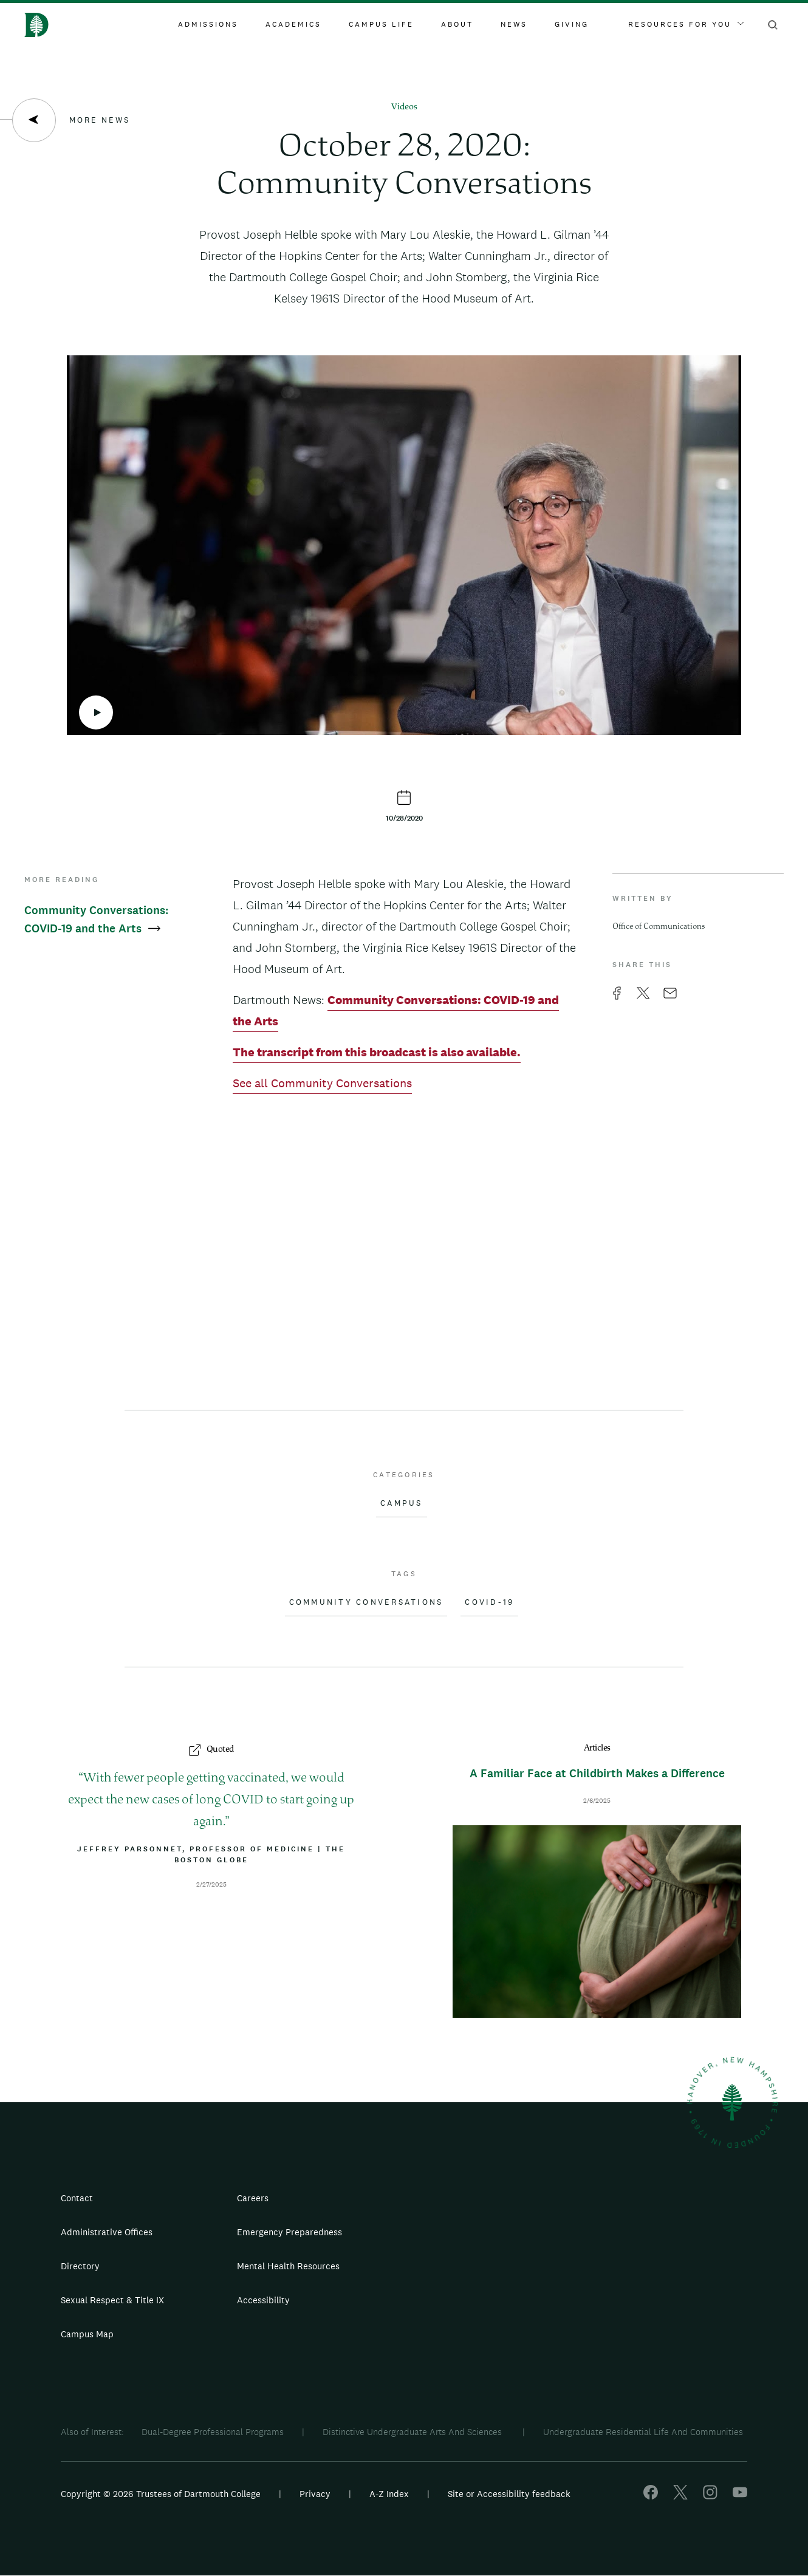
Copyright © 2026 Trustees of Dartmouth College (161, 2493)
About (457, 24)
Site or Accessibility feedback (509, 2493)
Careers (253, 2198)
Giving (572, 24)
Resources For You (686, 24)
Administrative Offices (106, 2232)
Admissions (208, 24)
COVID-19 (489, 1602)
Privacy (315, 2493)
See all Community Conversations (322, 1083)
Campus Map (87, 2334)
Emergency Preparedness (289, 2232)
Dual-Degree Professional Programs (213, 2432)
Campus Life (381, 24)
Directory (80, 2266)
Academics (293, 24)
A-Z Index (389, 2493)
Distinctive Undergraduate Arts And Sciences (413, 2432)
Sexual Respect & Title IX (112, 2300)
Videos (404, 107)
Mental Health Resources (288, 2266)
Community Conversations (366, 1602)
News (514, 24)
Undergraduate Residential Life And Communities (643, 2432)
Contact (77, 2198)
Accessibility (263, 2300)
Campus (401, 1503)
